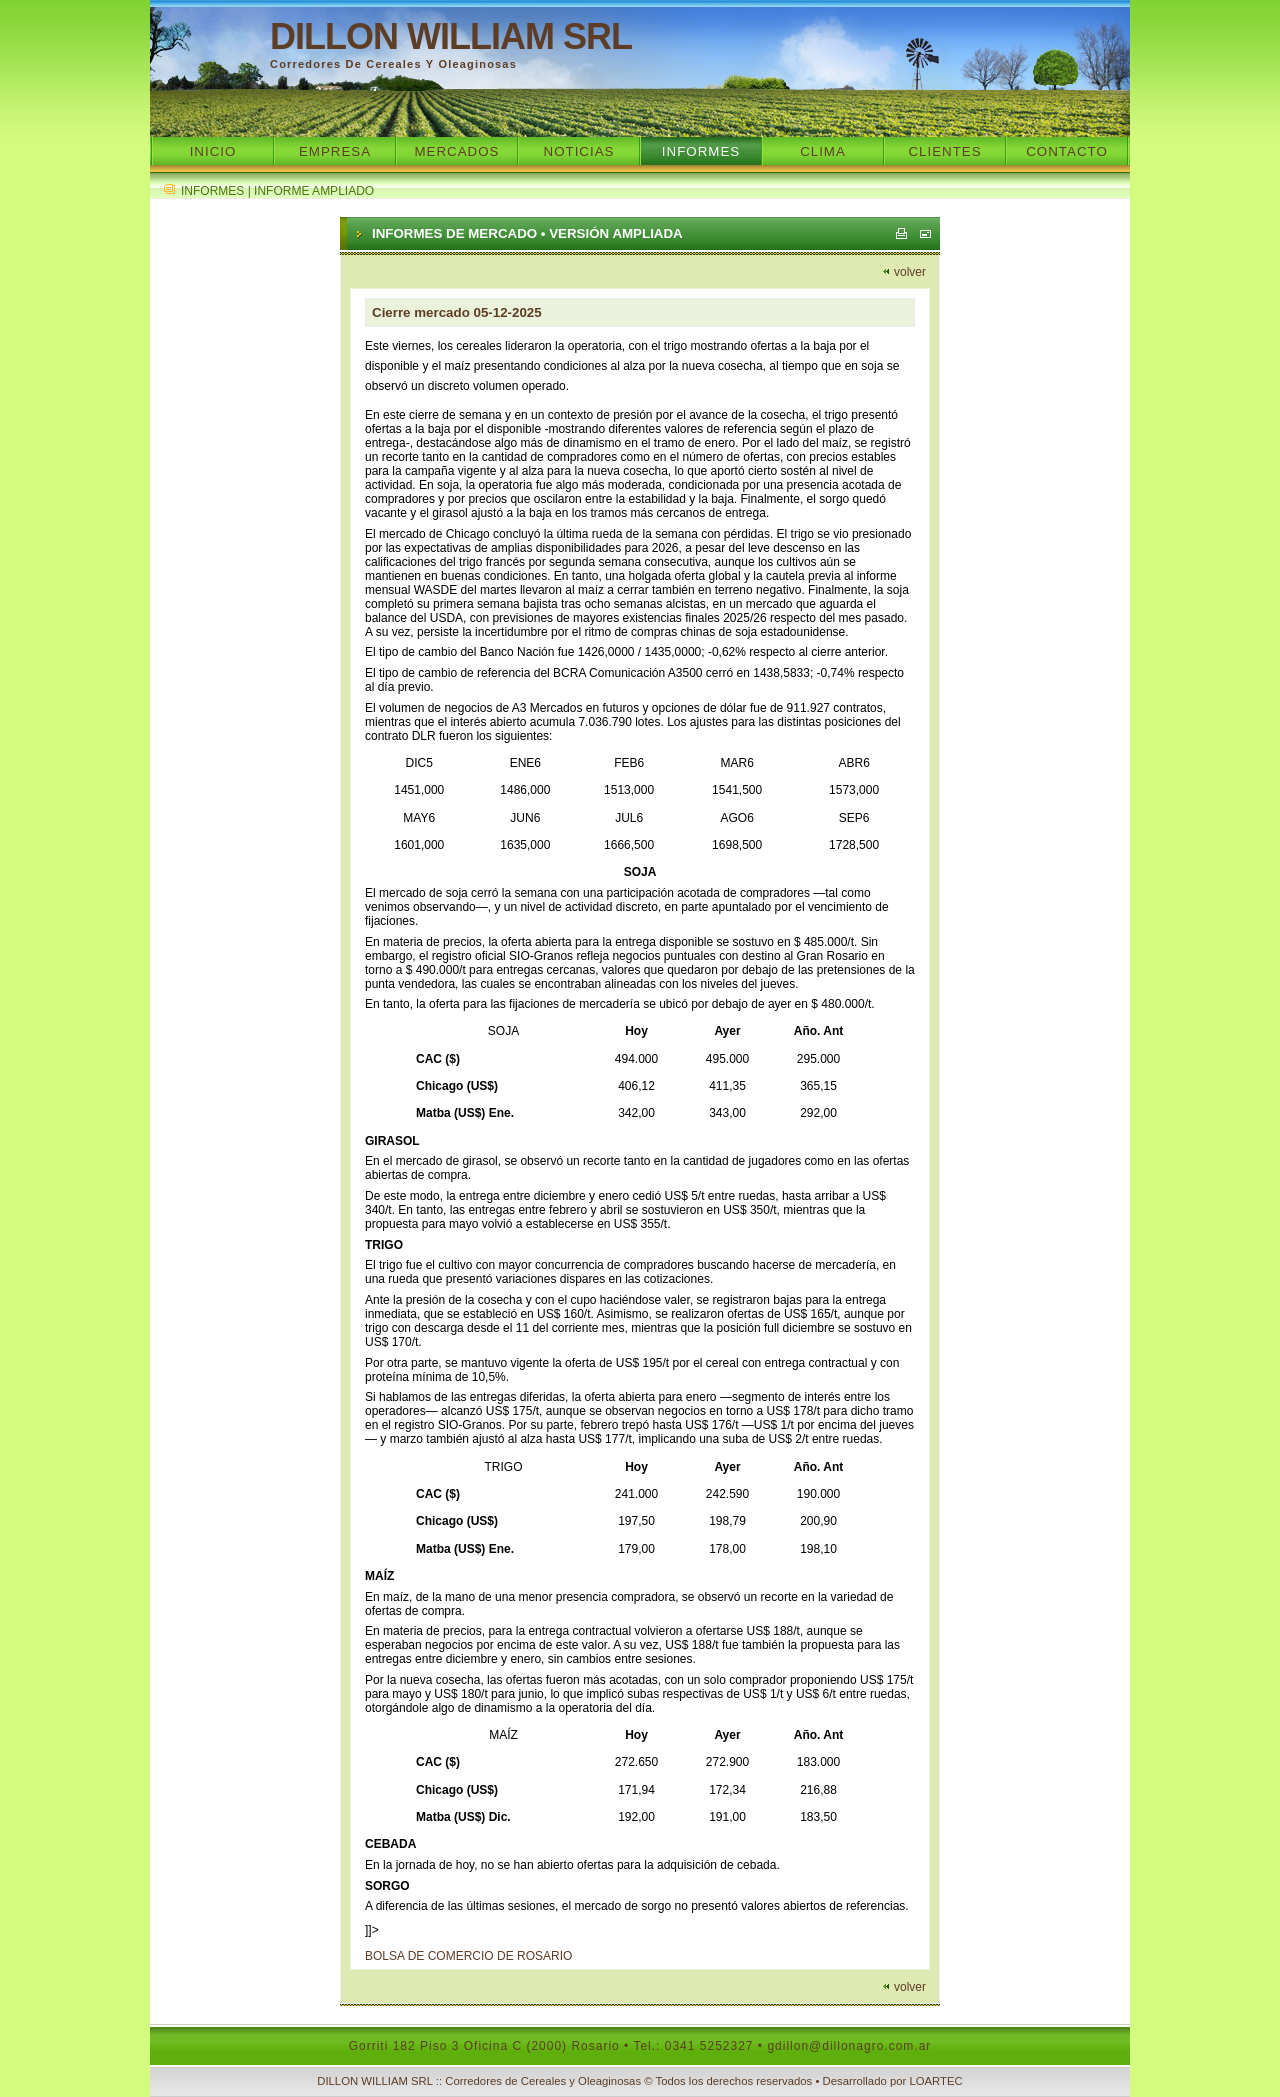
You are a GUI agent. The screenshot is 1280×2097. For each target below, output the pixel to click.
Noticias (579, 151)
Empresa (335, 151)
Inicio (213, 151)
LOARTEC (935, 2081)
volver (910, 272)
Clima (823, 151)
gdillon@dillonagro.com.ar (849, 2046)
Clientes (944, 151)
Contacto (1067, 151)
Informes (701, 151)
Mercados (456, 151)
